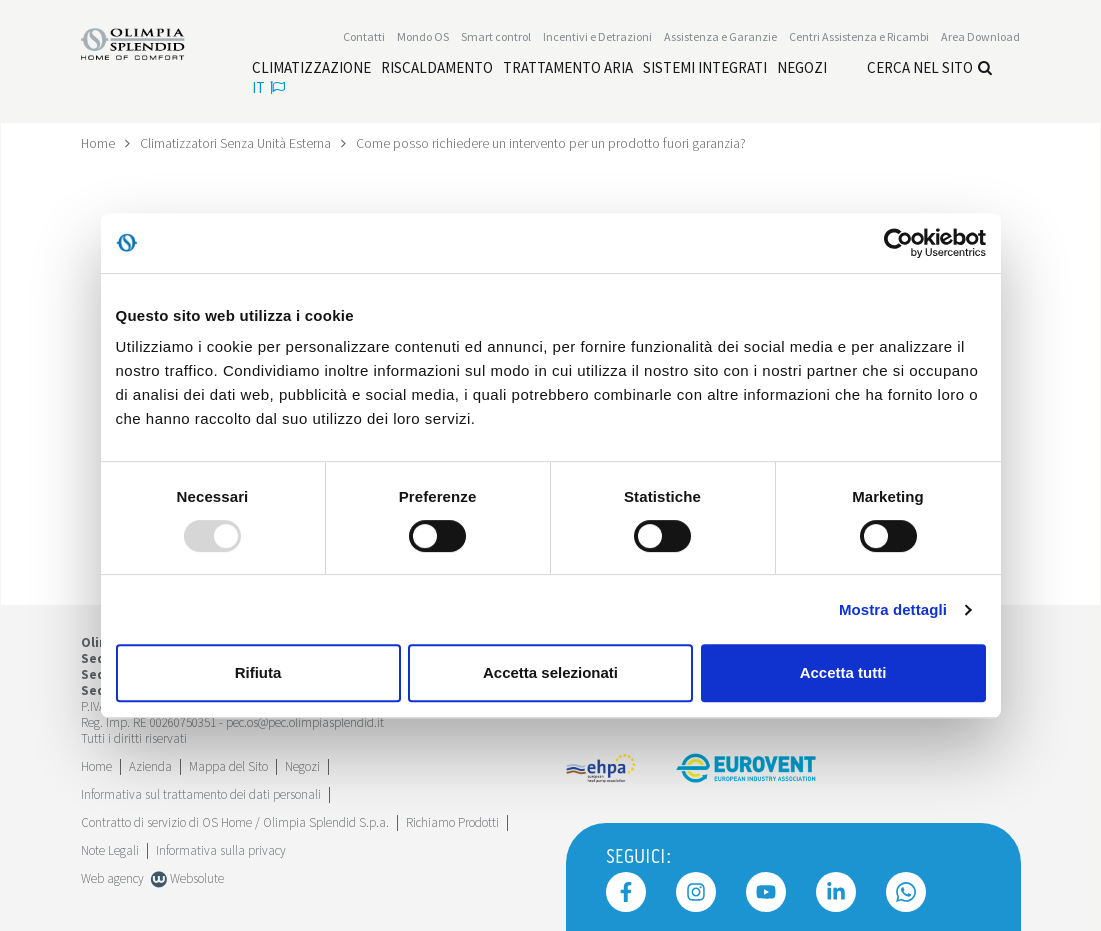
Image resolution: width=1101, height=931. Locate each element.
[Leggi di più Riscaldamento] (437, 68)
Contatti (364, 36)
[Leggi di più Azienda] (150, 765)
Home (98, 143)
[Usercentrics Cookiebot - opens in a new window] (898, 243)
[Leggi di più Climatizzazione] (311, 68)
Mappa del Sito (228, 765)
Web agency (112, 877)
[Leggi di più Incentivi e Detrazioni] (597, 36)
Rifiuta (258, 672)
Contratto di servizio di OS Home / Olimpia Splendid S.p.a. (235, 821)
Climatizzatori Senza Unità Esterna (238, 143)
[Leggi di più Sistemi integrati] (705, 68)
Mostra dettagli (893, 609)
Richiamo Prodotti (452, 821)
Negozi (302, 765)
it (268, 87)
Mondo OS (423, 36)
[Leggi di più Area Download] (980, 36)
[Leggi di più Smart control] (496, 36)
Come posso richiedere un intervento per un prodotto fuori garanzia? (557, 143)
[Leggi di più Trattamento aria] (568, 68)
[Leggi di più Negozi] (802, 68)
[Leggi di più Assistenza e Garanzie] (720, 36)
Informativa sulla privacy (221, 849)
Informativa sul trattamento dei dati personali (201, 793)
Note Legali (110, 849)
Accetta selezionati (550, 672)
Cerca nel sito (929, 67)
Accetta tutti (843, 672)
